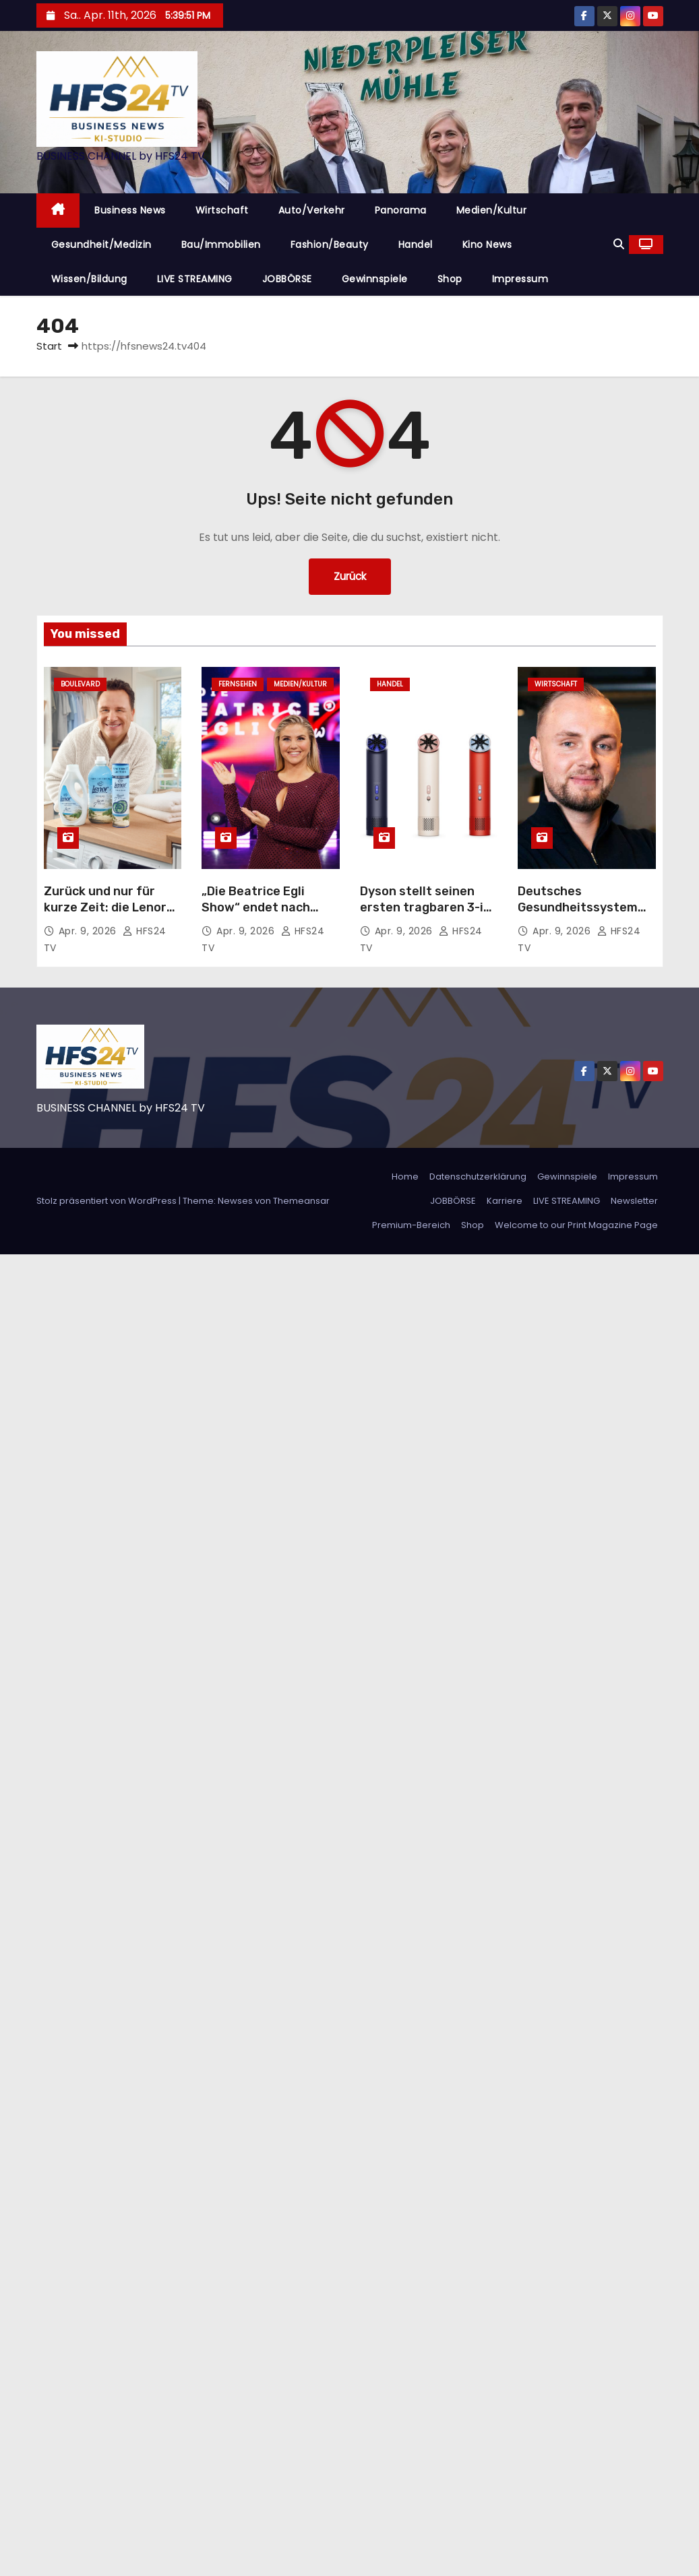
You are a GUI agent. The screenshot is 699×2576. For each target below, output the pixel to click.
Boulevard (80, 684)
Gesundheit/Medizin (101, 244)
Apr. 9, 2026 (89, 931)
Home (405, 1176)
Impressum (520, 279)
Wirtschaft (222, 210)
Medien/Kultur (491, 210)
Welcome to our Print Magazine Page (576, 1225)
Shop (449, 279)
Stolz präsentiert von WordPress (107, 1200)
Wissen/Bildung (89, 279)
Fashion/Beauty (330, 244)
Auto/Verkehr (311, 210)
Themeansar (301, 1200)
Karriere (504, 1200)
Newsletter (634, 1200)
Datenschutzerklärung (477, 1176)
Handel (415, 244)
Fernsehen (237, 684)
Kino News (487, 244)
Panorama (401, 210)
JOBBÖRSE (287, 279)
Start (49, 346)
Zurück (350, 576)
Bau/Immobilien (221, 244)
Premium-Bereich (411, 1225)
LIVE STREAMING (195, 279)
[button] (618, 244)
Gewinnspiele (375, 279)
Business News (130, 210)
